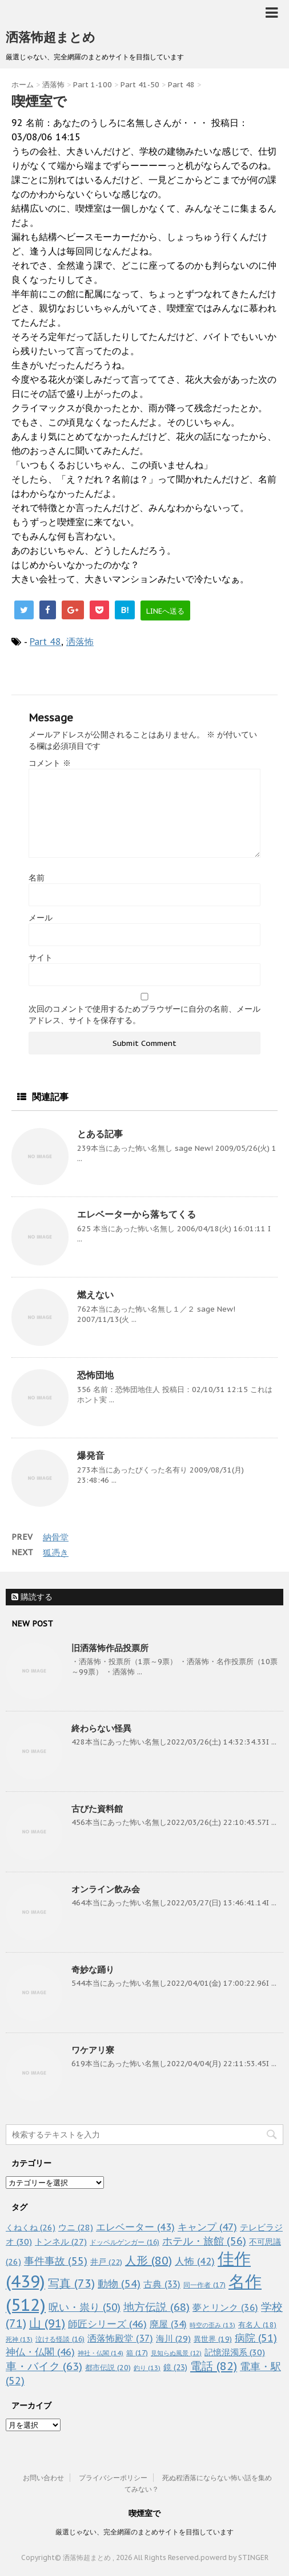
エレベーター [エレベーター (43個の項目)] (135, 2227)
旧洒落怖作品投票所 (109, 1647)
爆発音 (91, 1455)
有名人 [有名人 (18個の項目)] (257, 2324)
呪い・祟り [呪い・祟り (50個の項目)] (85, 2307)
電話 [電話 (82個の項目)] (213, 2366)
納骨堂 (56, 1537)
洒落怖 (80, 641)
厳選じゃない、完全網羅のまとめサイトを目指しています (144, 2532)
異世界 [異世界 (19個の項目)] (213, 2339)
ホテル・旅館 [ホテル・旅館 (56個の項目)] (204, 2241)
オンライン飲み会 (105, 1889)
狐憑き (56, 1552)
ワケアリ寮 (92, 2049)
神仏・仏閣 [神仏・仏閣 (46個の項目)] (40, 2351)
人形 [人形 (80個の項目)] (148, 2260)
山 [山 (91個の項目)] (47, 2323)
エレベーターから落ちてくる (136, 1214)
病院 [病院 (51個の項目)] (256, 2337)
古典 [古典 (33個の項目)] (161, 2284)
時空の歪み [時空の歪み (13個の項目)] (212, 2325)
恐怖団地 (95, 1375)
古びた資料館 (97, 1808)
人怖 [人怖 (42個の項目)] (195, 2261)
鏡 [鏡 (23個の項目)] (175, 2367)
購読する (32, 1597)
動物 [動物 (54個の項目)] (119, 2283)
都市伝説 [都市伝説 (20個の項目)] (108, 2367)
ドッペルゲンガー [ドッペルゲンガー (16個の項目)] (124, 2242)
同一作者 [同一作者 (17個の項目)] (204, 2284)
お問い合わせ (43, 2477)
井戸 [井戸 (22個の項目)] (106, 2262)
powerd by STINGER (234, 2557)
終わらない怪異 (101, 1728)
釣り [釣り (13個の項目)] (147, 2368)
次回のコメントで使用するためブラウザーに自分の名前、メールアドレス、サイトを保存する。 (144, 1014)
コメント (50, 763)
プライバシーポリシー (113, 2477)
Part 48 (45, 641)
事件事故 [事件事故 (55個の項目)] (55, 2260)
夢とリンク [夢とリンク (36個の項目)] (225, 2307)
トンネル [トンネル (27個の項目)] (61, 2241)
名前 (37, 878)
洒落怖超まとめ (50, 37)
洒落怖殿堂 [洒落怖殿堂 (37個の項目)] (120, 2338)
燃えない (95, 1294)
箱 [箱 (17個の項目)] (137, 2352)
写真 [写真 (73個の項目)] (71, 2283)
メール (41, 917)
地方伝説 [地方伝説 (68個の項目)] (156, 2306)
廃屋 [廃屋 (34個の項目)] (168, 2324)
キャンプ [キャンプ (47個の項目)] (207, 2226)
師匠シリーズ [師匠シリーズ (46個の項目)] (107, 2323)
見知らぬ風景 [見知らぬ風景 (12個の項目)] (176, 2353)
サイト (41, 957)
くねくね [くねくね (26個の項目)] (30, 2227)
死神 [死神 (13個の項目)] (19, 2339)
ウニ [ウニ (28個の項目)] (75, 2227)
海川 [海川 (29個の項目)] (173, 2338)
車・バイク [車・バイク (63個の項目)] (44, 2366)
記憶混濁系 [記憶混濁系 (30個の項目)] (234, 2352)
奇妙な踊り (92, 1969)
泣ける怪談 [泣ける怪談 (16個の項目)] (60, 2339)
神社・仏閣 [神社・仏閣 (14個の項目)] (100, 2352)
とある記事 (100, 1133)
